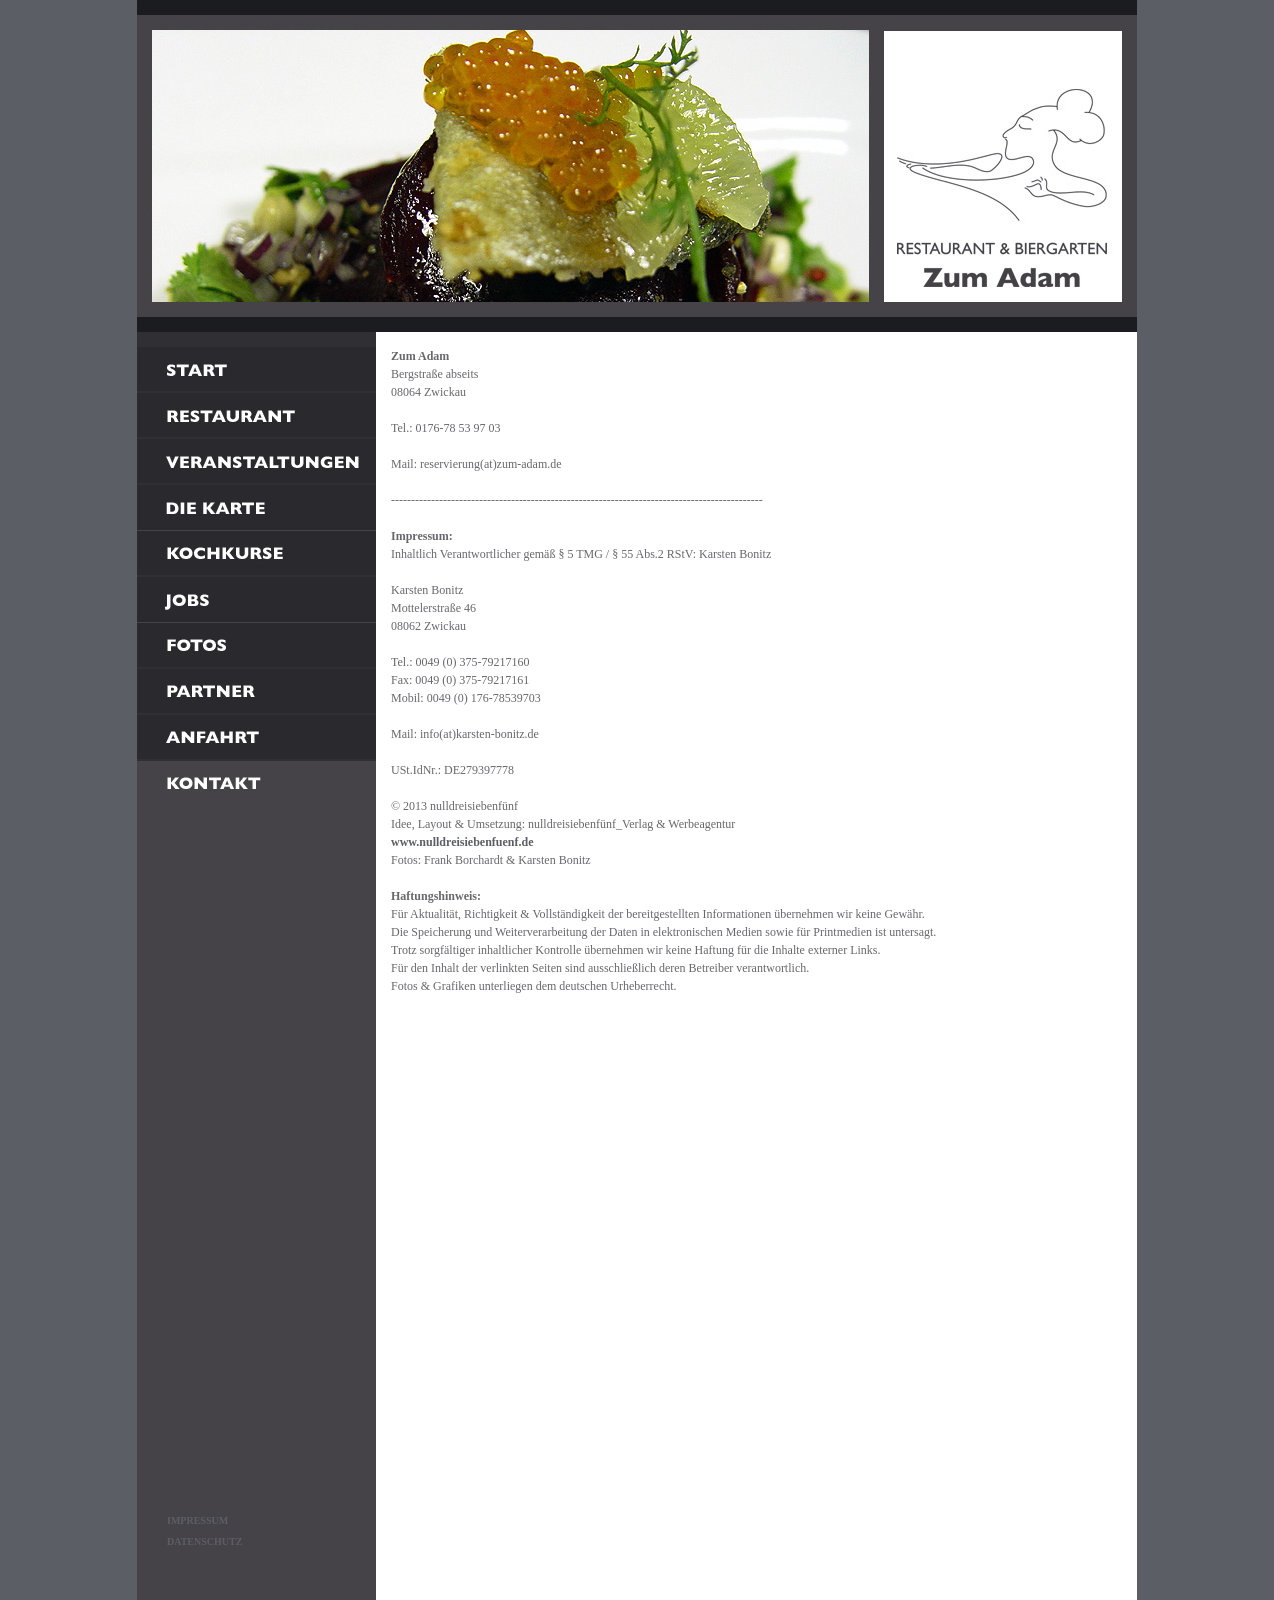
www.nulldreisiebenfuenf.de (462, 842)
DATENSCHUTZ (204, 1541)
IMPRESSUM (197, 1520)
